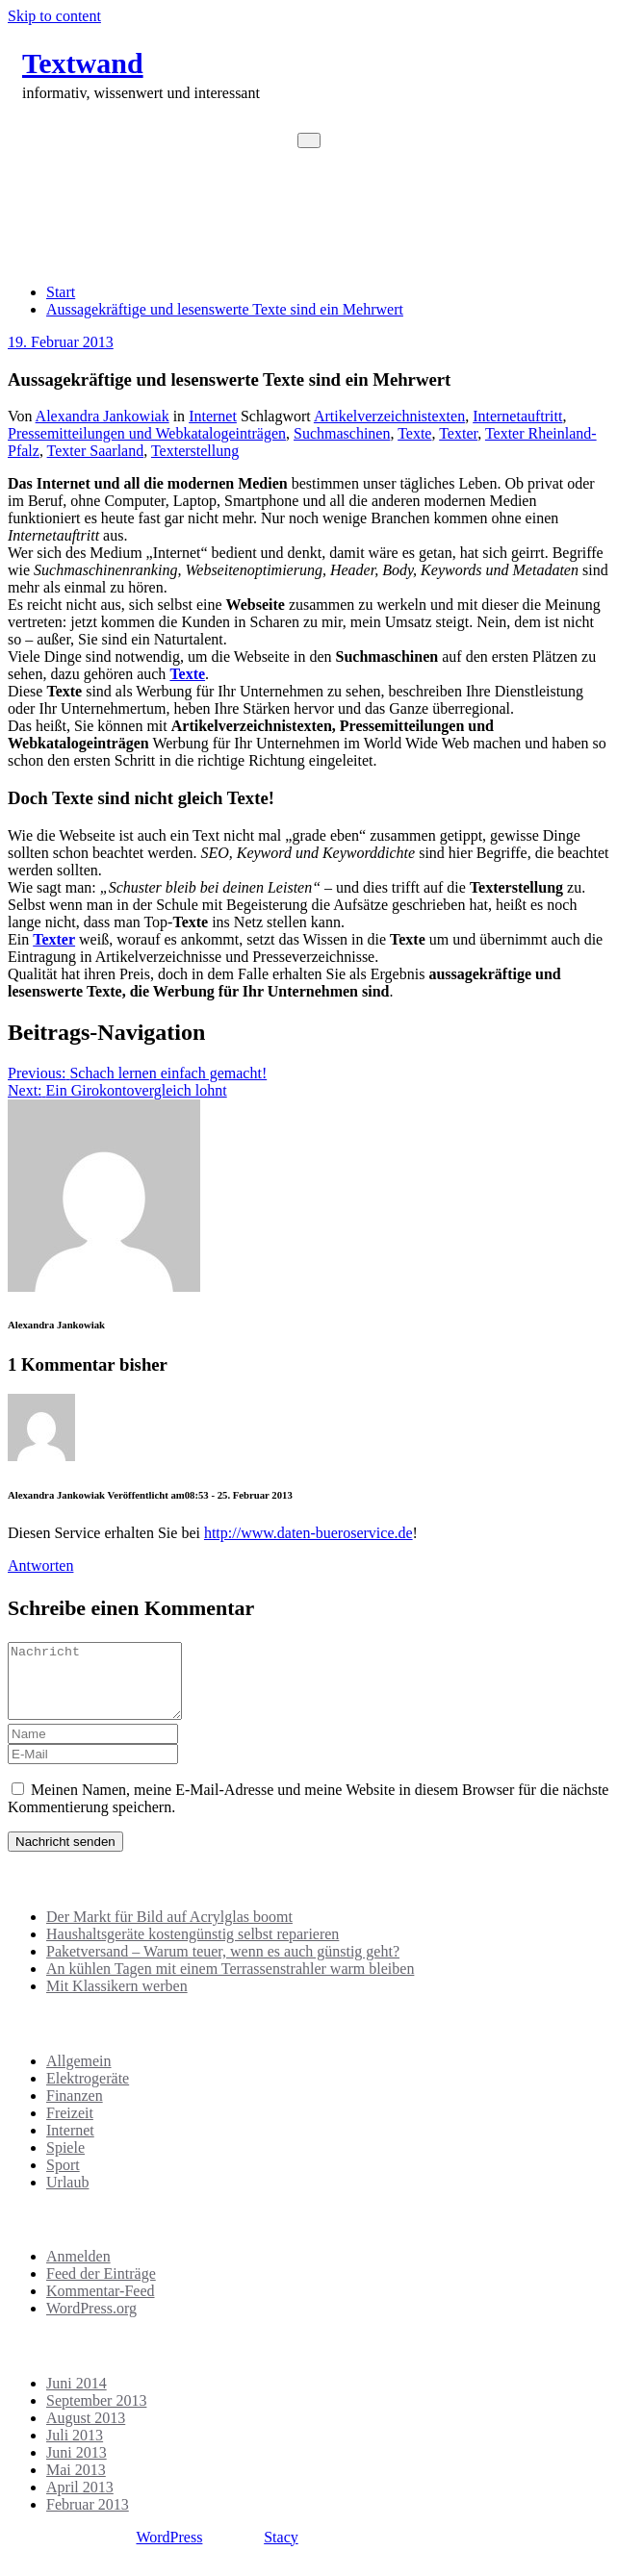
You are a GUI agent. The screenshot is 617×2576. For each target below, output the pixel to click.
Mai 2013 (76, 2484)
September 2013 (96, 2415)
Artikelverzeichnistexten (389, 416)
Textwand (82, 63)
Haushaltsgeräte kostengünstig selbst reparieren (192, 1948)
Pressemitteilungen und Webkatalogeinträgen (147, 433)
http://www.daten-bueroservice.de (308, 1533)
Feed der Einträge (101, 2288)
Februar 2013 (87, 2519)
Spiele (65, 2162)
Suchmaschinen (342, 433)
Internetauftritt (517, 416)
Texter (458, 433)
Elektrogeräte (87, 2092)
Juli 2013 (74, 2449)
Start (60, 292)
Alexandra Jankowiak (102, 416)
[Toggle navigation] (309, 140)
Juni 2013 (76, 2467)
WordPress (169, 2551)
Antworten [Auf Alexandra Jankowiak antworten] (40, 1565)
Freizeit (69, 2127)
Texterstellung (195, 450)
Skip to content (54, 16)
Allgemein (79, 2075)
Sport (63, 2179)
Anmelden (78, 2270)
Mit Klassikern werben (117, 2000)
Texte (414, 433)
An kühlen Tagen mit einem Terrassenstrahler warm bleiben (230, 1983)
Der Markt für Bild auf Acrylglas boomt (169, 1931)
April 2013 (80, 2501)
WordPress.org (91, 2322)
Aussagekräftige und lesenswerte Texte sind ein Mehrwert (224, 309)
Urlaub (67, 2196)
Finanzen (74, 2110)
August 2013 (85, 2432)
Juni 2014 (76, 2397)
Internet (213, 416)
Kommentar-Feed (100, 2305)
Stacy (281, 2551)
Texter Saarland (95, 450)
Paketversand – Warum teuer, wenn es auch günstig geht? (222, 1965)
